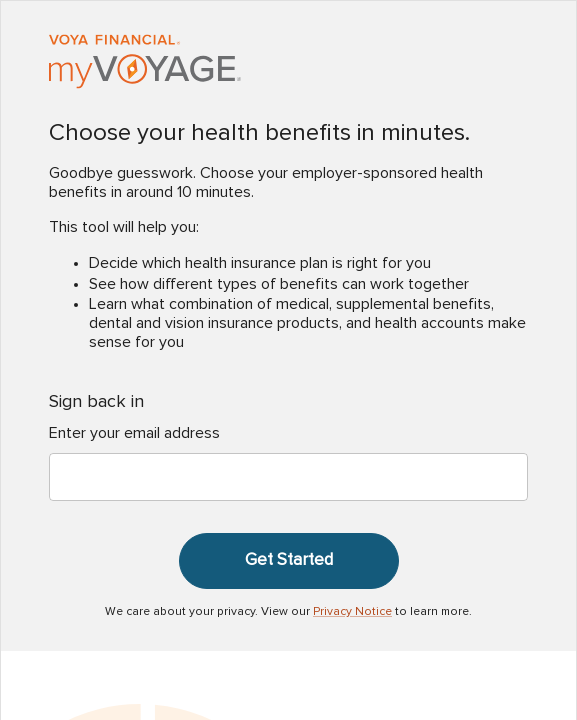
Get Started (289, 560)
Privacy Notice (352, 612)
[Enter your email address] (288, 477)
